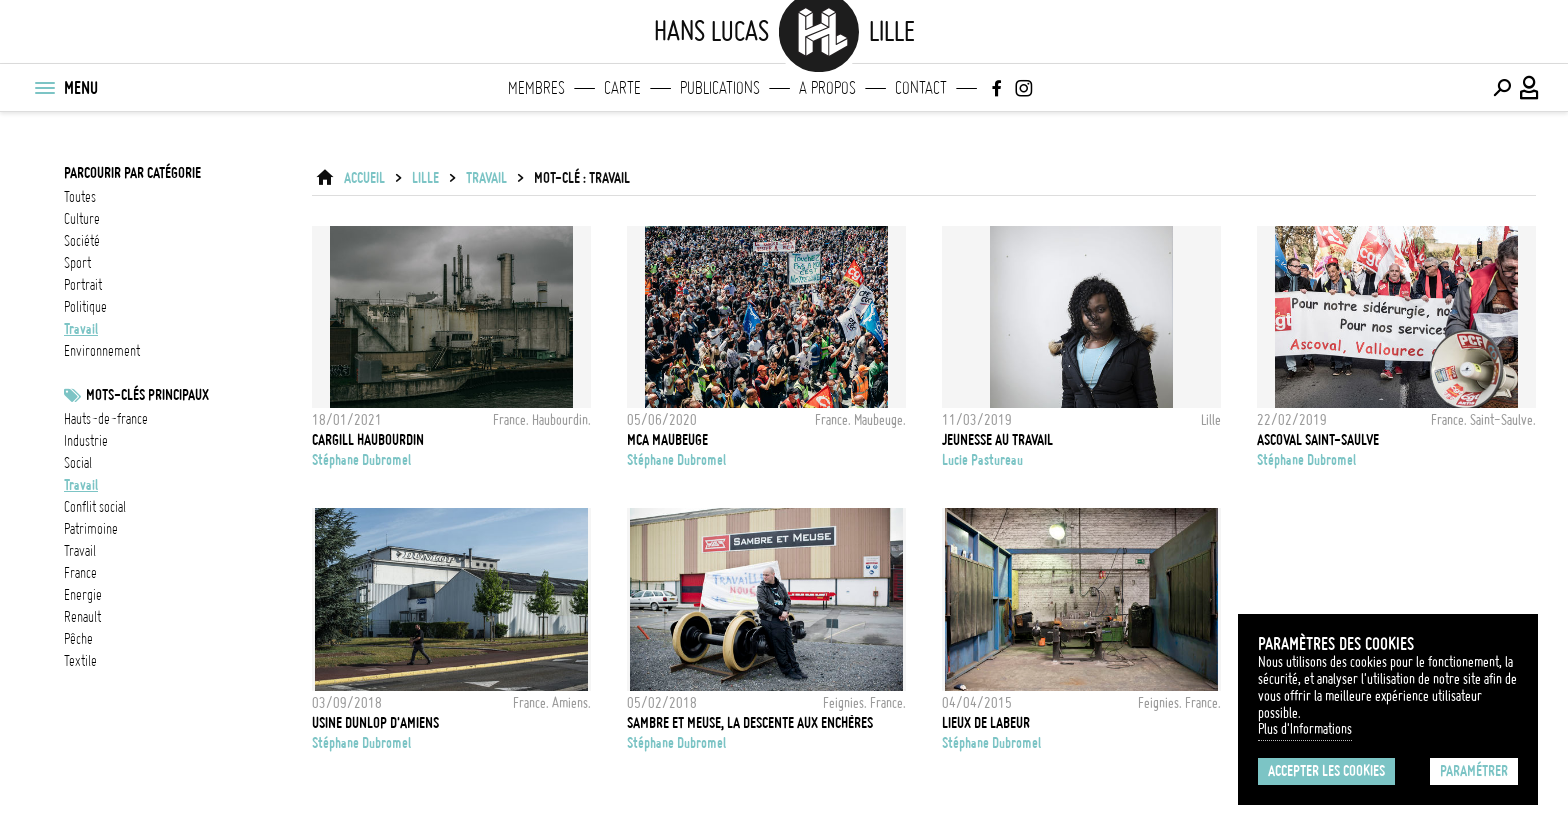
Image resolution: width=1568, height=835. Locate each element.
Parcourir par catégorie (132, 173)
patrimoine (91, 529)
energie (83, 595)
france (80, 573)
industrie (86, 441)
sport (77, 263)
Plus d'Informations (1305, 729)
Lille (425, 178)
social (78, 463)
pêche (78, 639)
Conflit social (95, 507)
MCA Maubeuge (667, 440)
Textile (80, 661)
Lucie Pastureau (982, 460)
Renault (82, 617)
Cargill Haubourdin (368, 440)
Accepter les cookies (1326, 771)
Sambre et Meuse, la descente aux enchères (750, 723)
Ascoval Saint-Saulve (1318, 440)
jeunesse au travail (997, 440)
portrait (83, 285)
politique (85, 307)
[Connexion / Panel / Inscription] (1530, 88)
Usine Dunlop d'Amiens (375, 723)
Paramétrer (1474, 771)
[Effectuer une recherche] (1502, 88)
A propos (827, 88)
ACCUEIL (364, 178)
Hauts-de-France (106, 419)
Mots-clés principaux (147, 395)
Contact (921, 88)
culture (82, 219)
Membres (536, 88)
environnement (102, 351)
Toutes (80, 197)
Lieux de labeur (986, 723)
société (82, 241)
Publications (720, 88)
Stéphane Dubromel (361, 460)
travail (81, 329)
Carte (622, 88)
